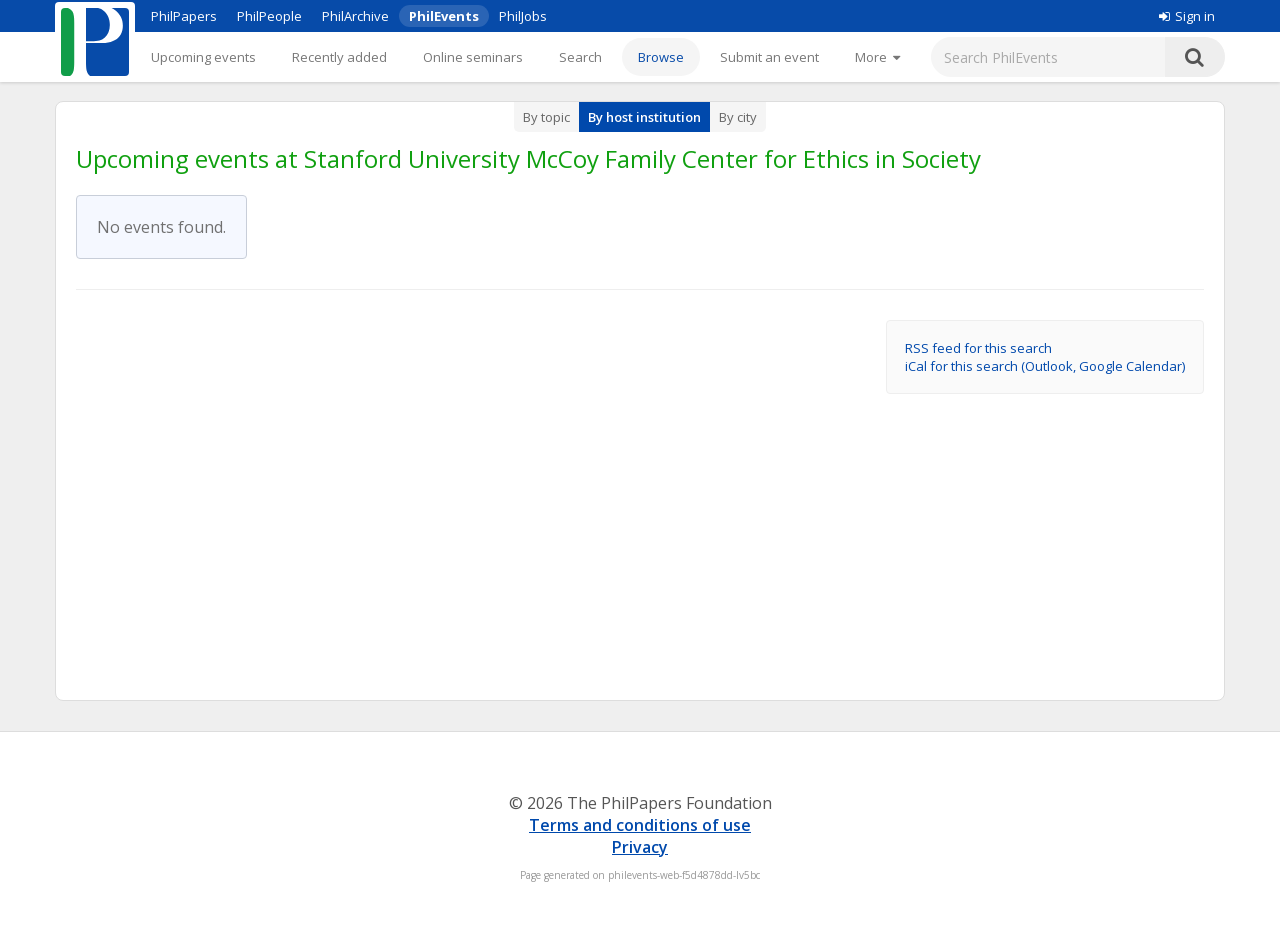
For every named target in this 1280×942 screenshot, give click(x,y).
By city (738, 117)
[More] (877, 57)
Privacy (640, 847)
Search (580, 57)
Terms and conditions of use (640, 825)
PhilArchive (355, 16)
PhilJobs (523, 16)
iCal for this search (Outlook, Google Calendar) (1045, 366)
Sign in (1187, 16)
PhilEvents (444, 16)
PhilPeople (269, 16)
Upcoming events (203, 57)
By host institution (644, 117)
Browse (661, 57)
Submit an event (769, 57)
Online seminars (473, 57)
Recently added (339, 57)
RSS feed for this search (978, 348)
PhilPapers (184, 16)
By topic (546, 117)
